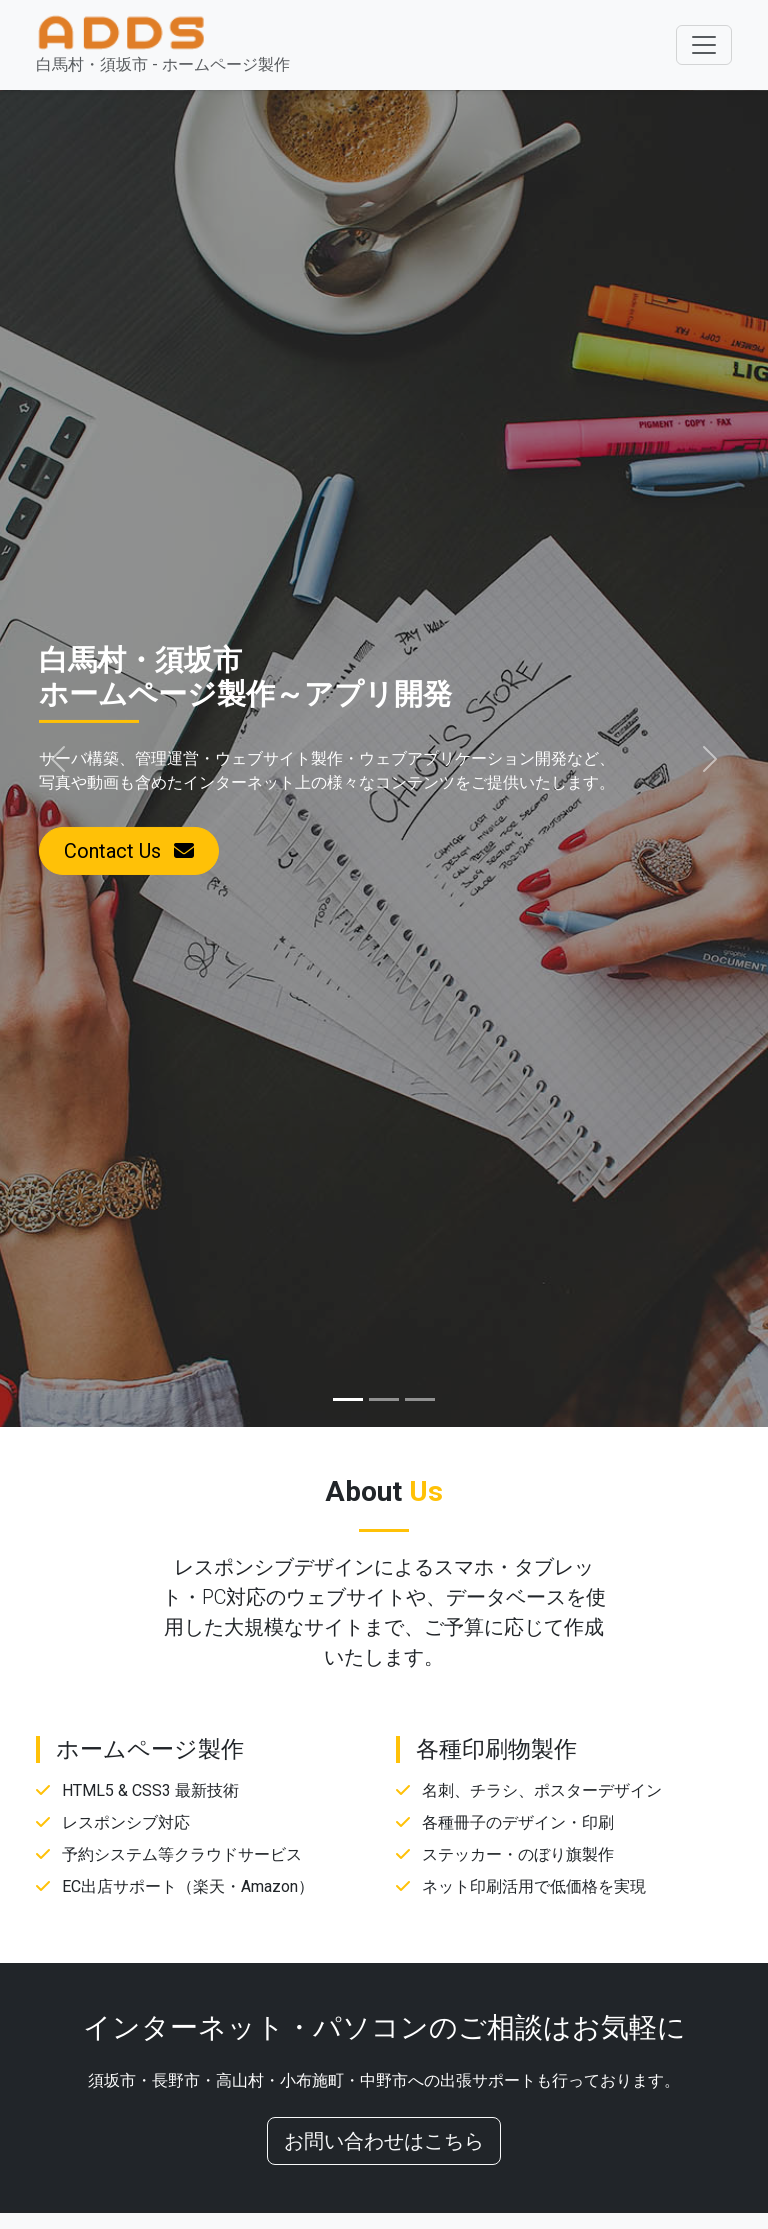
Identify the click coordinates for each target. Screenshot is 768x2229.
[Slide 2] (384, 1399)
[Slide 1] (348, 1399)
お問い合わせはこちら (384, 2141)
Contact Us (129, 851)
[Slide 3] (420, 1399)
